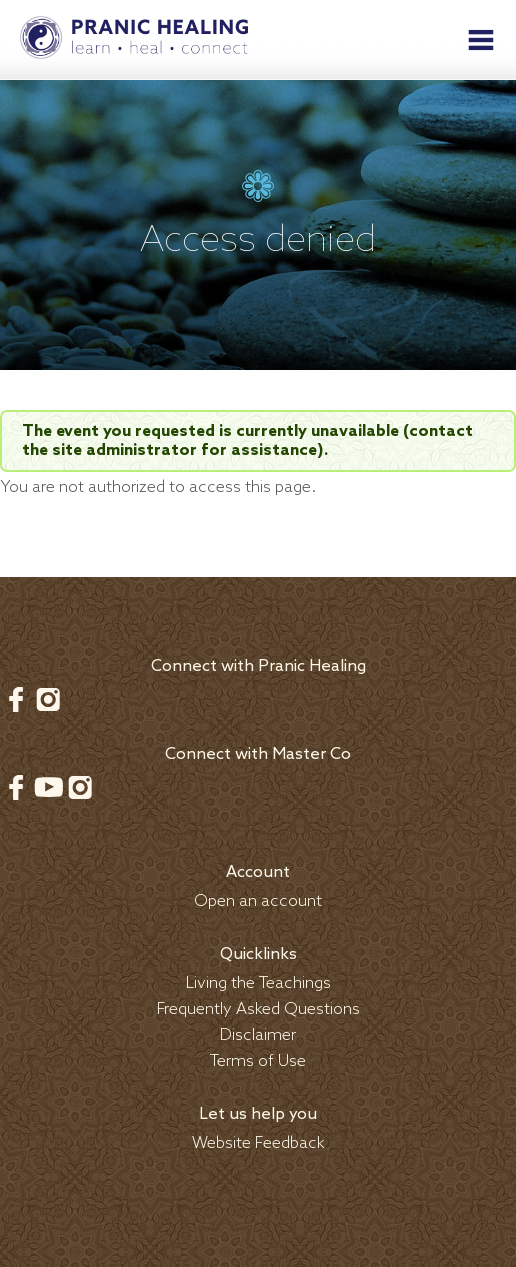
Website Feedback (258, 1143)
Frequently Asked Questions (258, 1009)
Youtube (48, 787)
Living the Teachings (258, 983)
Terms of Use (258, 1061)
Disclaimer (258, 1035)
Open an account (258, 901)
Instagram (48, 699)
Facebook (16, 699)
